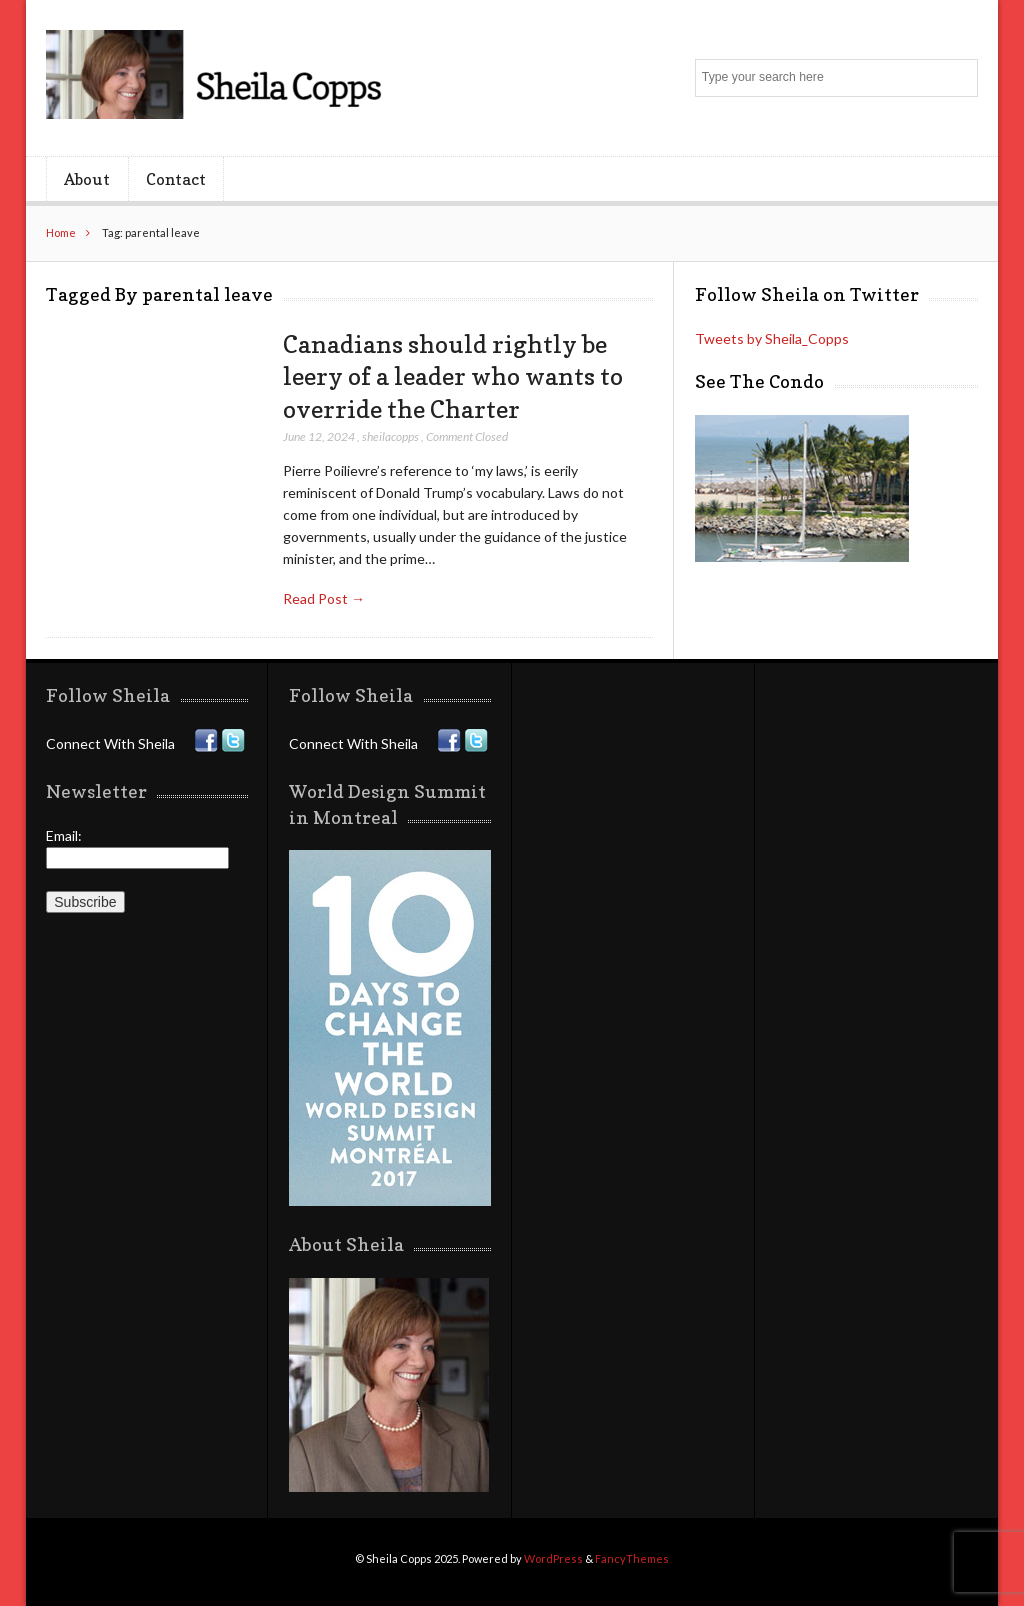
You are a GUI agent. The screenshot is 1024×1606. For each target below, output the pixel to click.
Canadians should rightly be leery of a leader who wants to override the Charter (453, 376)
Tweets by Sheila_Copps (772, 338)
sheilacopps (390, 436)
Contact (176, 179)
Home (61, 232)
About (87, 179)
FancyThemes (632, 1558)
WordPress (553, 1558)
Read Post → (324, 598)
